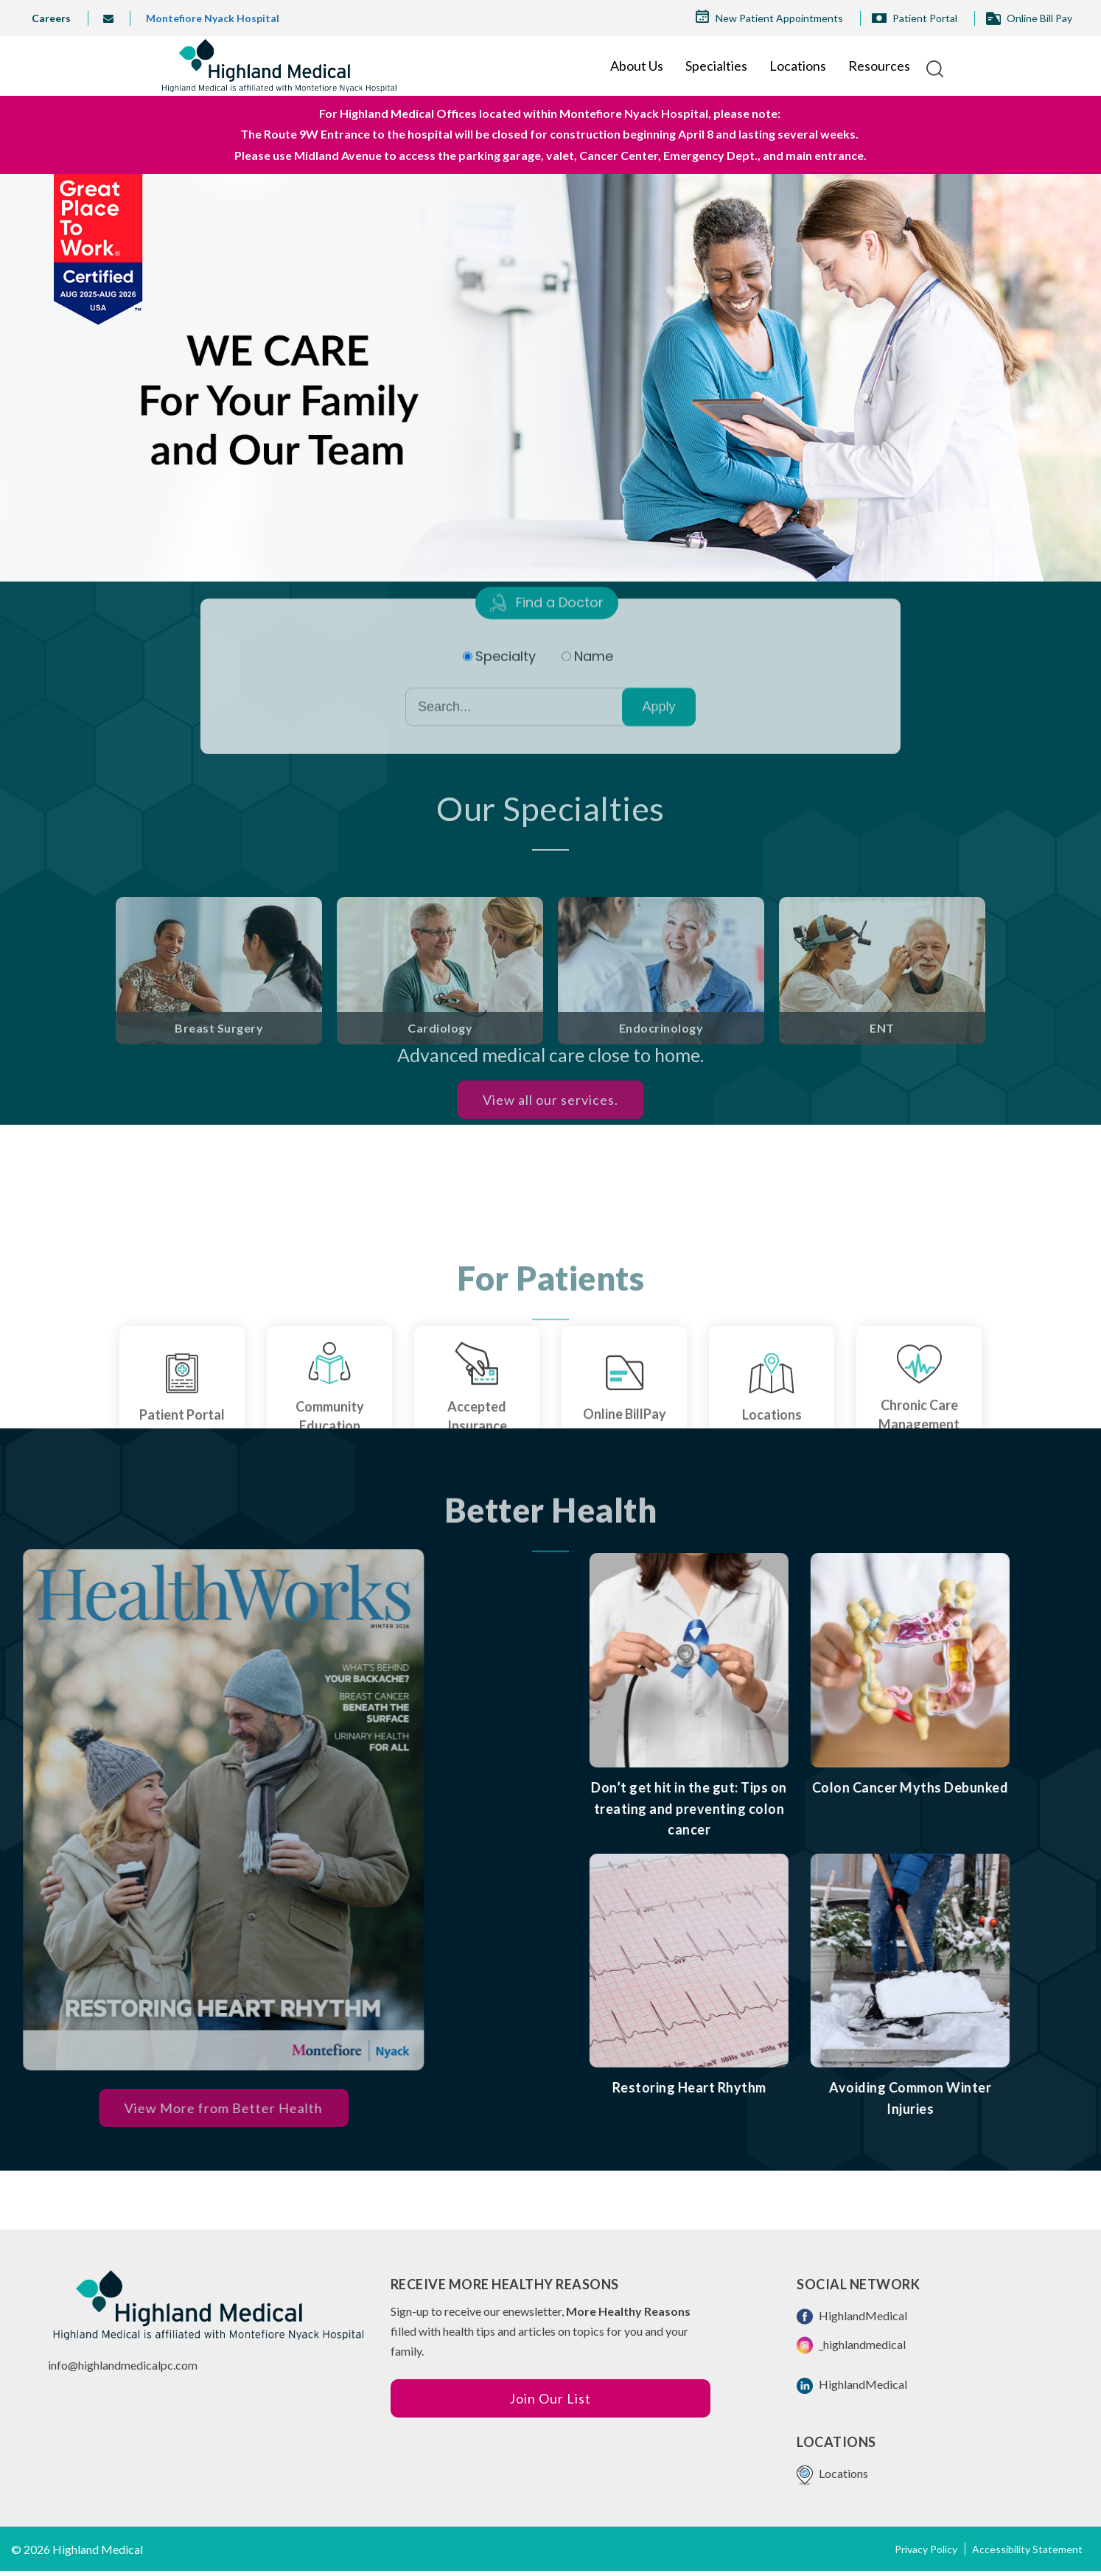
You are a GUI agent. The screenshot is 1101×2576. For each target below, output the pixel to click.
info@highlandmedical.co (113, 18)
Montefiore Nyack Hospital (212, 18)
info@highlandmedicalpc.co (118, 2365)
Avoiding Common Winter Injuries (993, 2098)
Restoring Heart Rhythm (772, 2087)
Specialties (716, 65)
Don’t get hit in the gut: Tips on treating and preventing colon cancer (772, 1808)
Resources (879, 65)
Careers (51, 18)
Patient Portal (924, 18)
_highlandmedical (851, 2345)
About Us (636, 65)
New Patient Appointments (779, 18)
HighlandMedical (852, 2316)
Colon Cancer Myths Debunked (993, 1787)
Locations (797, 65)
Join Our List (550, 2398)
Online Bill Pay (1039, 18)
